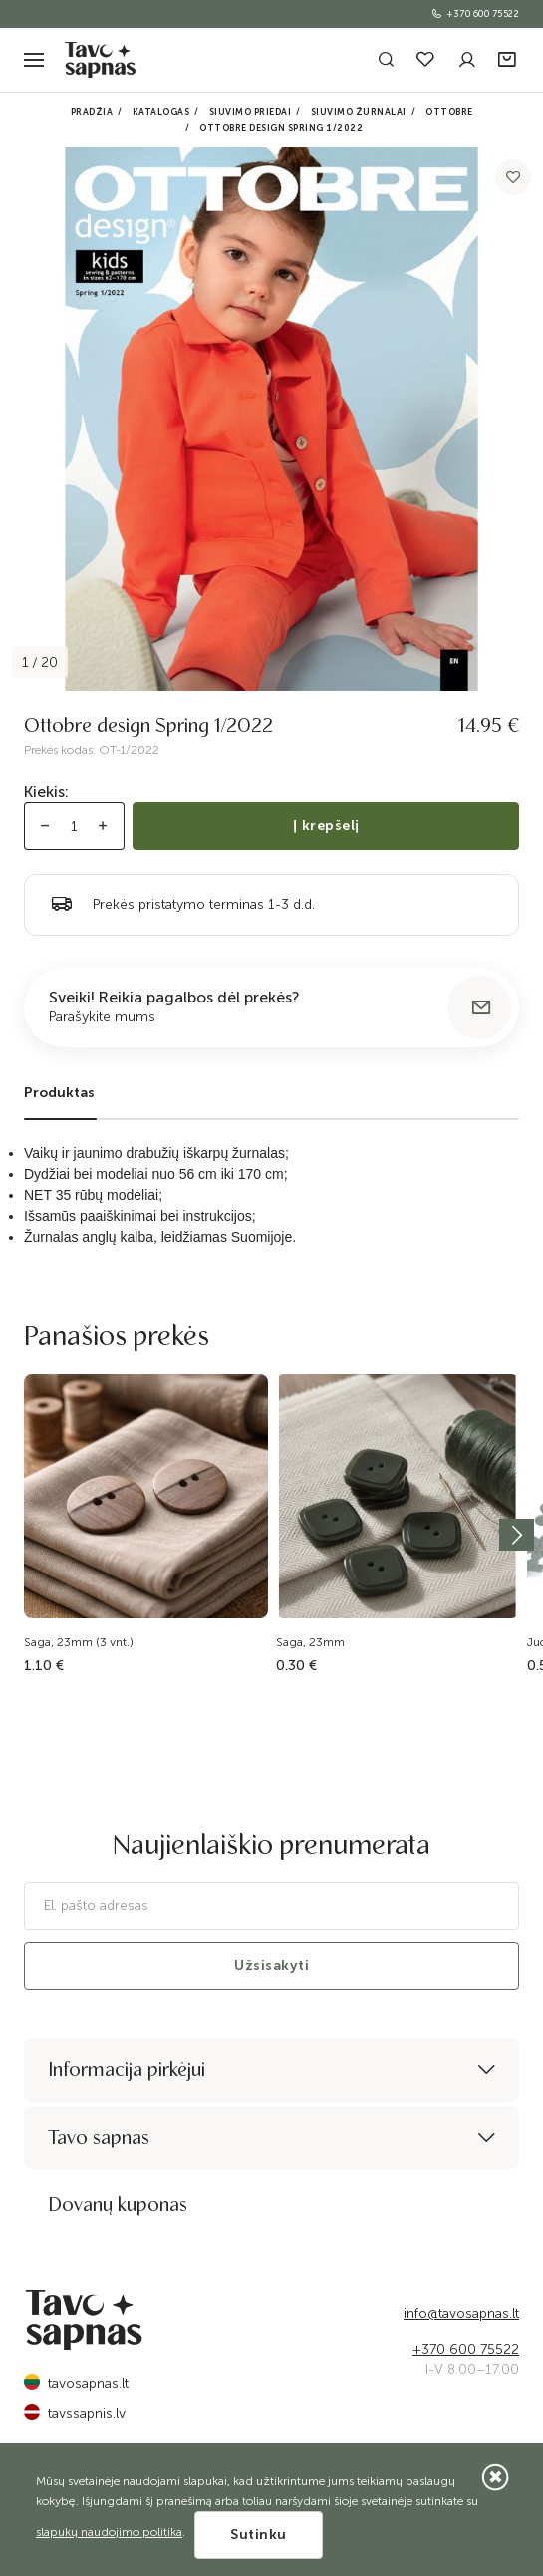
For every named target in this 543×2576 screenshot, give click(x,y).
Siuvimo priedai (250, 112)
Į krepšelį (326, 825)
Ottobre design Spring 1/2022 (281, 128)
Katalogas (161, 112)
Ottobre (449, 112)
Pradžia (92, 112)
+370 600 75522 (474, 14)
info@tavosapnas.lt (461, 2313)
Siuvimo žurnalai (359, 112)
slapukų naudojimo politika (109, 2532)
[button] (508, 60)
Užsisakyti (271, 1965)
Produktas (59, 1092)
